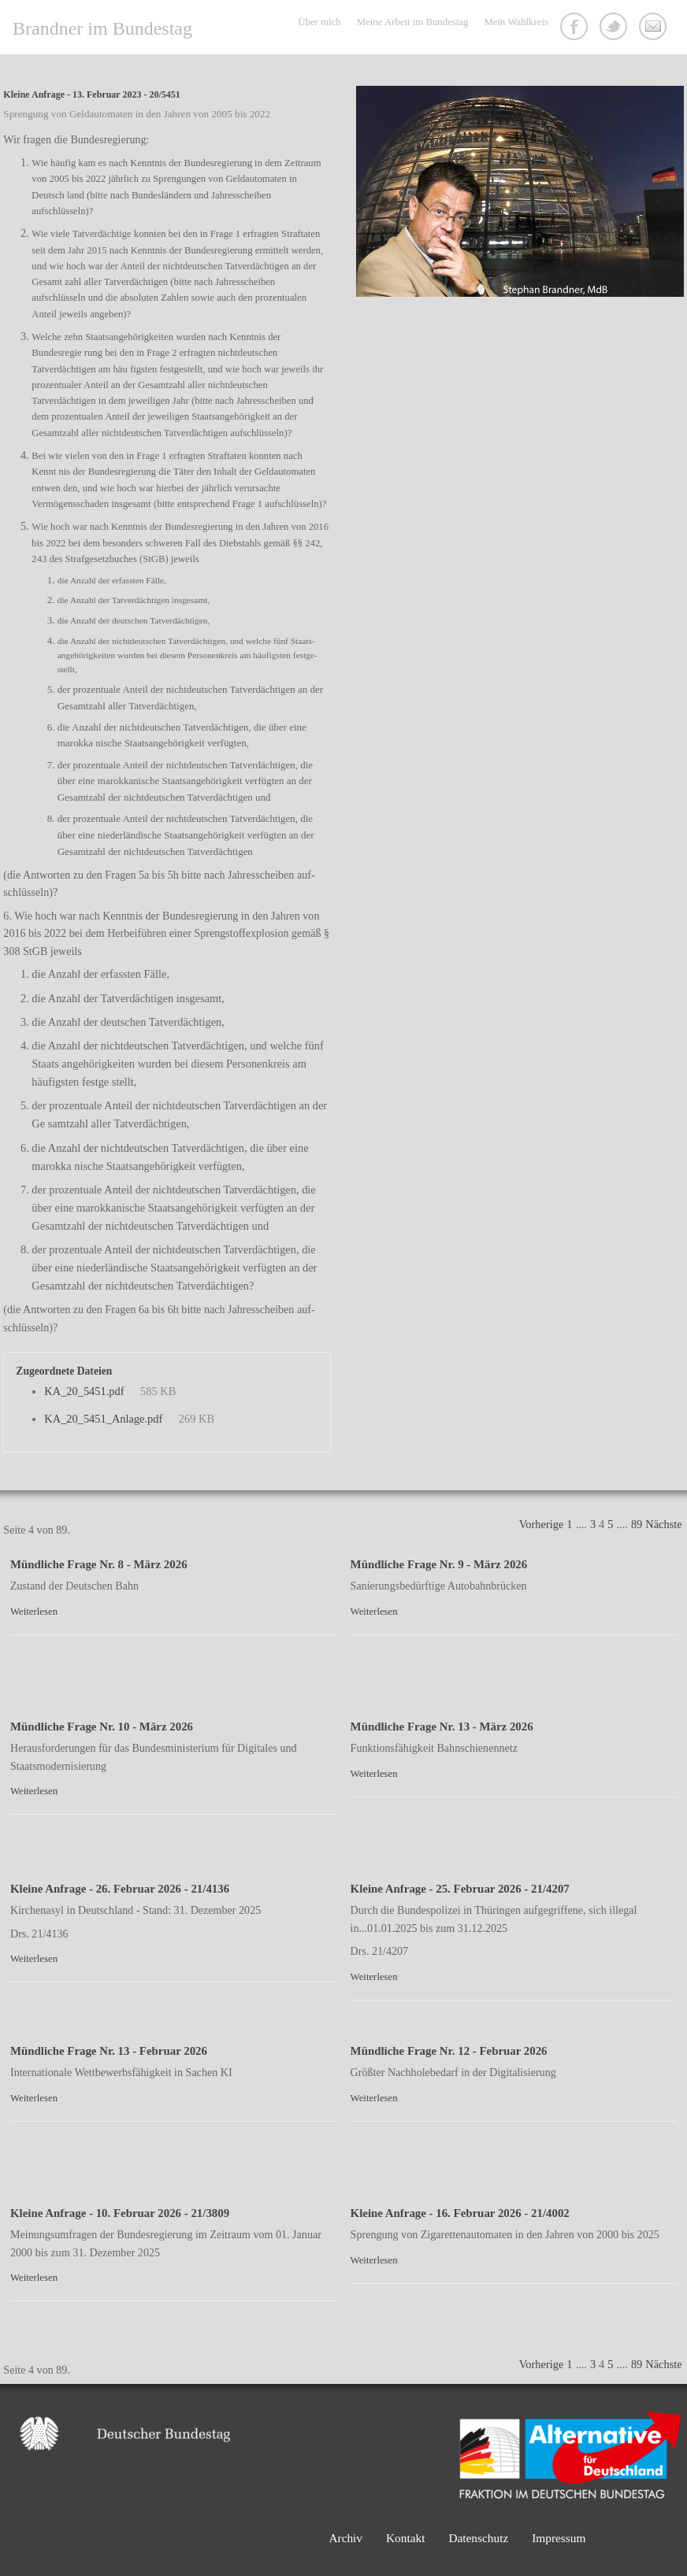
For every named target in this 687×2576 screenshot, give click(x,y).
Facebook (576, 28)
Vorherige (541, 1524)
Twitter (615, 28)
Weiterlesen (34, 1611)
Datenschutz (478, 2538)
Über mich (319, 22)
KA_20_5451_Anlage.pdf (103, 1418)
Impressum (558, 2538)
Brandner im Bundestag (102, 28)
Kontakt (654, 28)
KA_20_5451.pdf (84, 1391)
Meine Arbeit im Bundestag (413, 22)
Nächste (663, 1524)
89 (636, 1524)
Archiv (345, 2538)
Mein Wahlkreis (516, 22)
